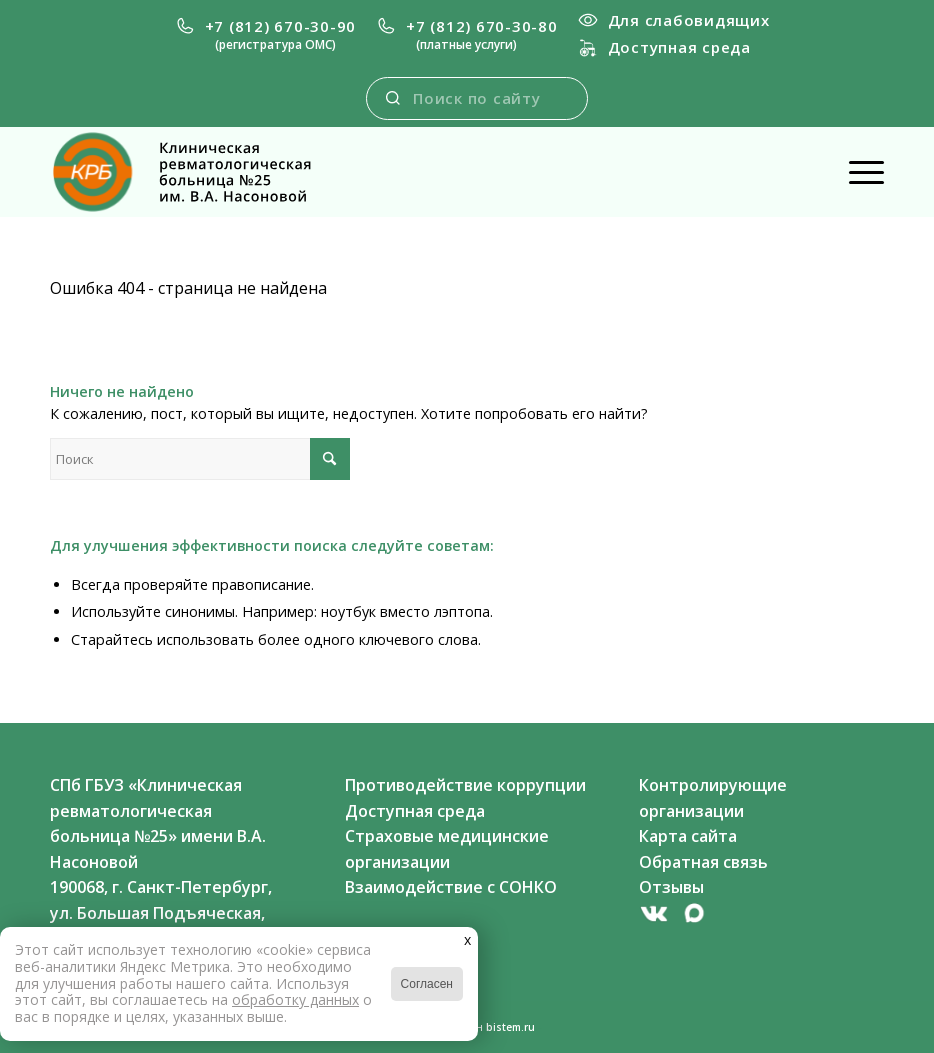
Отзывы (671, 887)
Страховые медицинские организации (447, 849)
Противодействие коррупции (465, 785)
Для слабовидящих (674, 20)
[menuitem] (266, 35)
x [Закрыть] (467, 939)
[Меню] (856, 172)
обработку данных (295, 999)
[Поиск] (200, 459)
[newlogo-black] (198, 172)
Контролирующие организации (713, 798)
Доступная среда (664, 47)
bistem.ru (510, 1027)
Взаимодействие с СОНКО (451, 887)
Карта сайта (688, 836)
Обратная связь (703, 862)
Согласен (427, 984)
